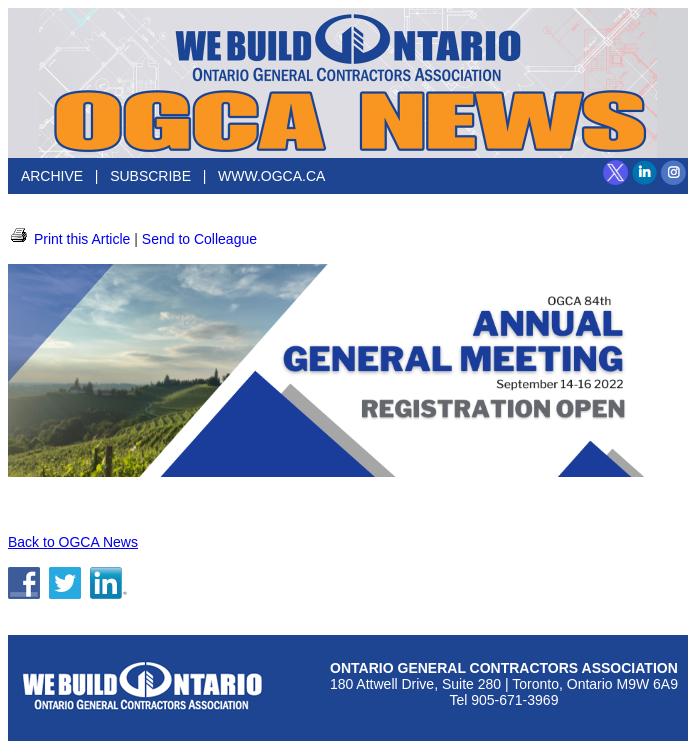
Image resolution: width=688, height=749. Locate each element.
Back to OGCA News (73, 542)
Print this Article (69, 239)
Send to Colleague (199, 239)
